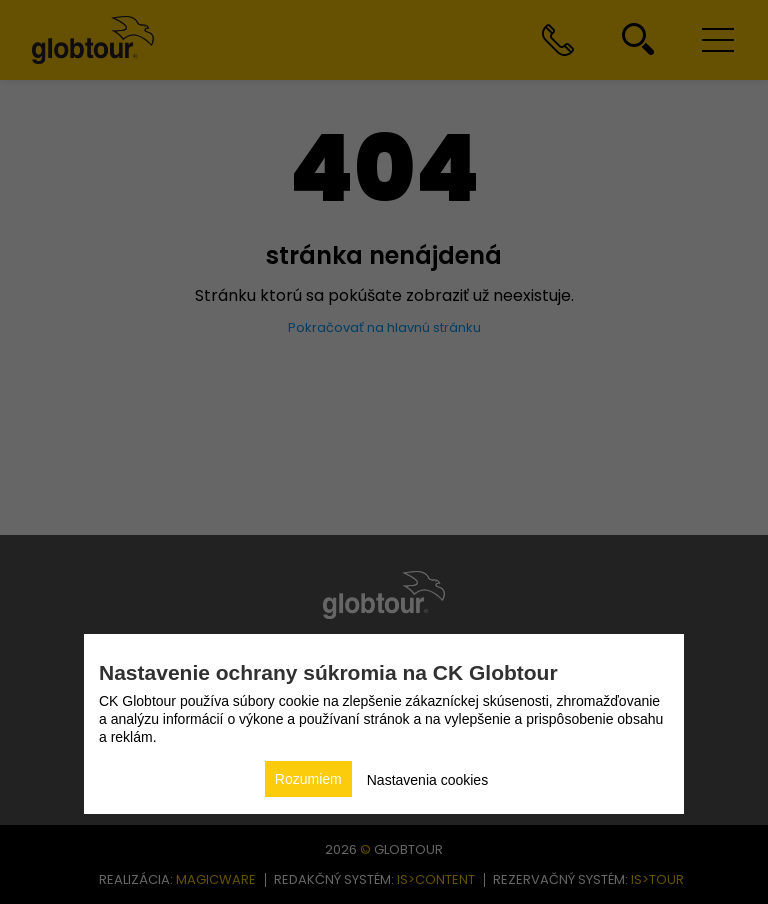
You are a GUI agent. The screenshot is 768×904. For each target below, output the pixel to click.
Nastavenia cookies (427, 780)
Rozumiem (308, 779)
